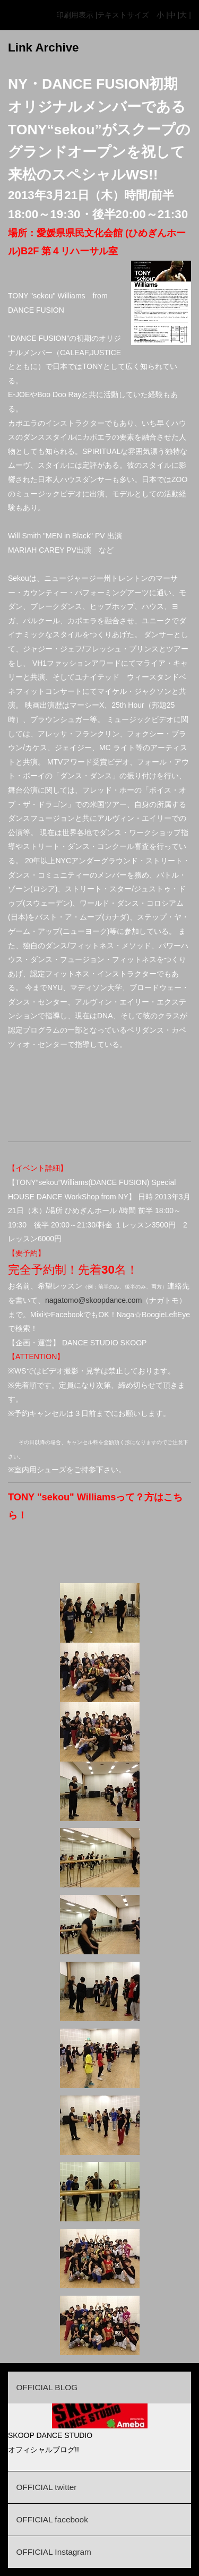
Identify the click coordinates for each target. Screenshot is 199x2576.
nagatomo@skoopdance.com (93, 1300)
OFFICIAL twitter (46, 2487)
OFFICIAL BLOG (46, 2387)
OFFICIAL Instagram (53, 2551)
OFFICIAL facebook (52, 2519)
